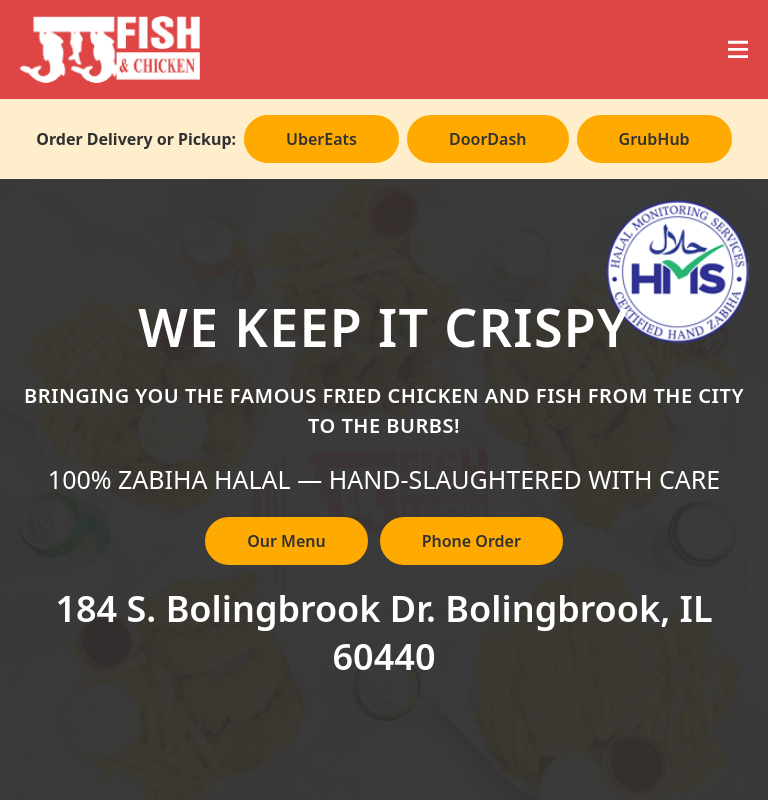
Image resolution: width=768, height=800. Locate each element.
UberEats (321, 139)
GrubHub (654, 139)
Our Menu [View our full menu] (286, 541)
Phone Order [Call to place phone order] (471, 541)
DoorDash (488, 139)
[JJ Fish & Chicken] (110, 49)
